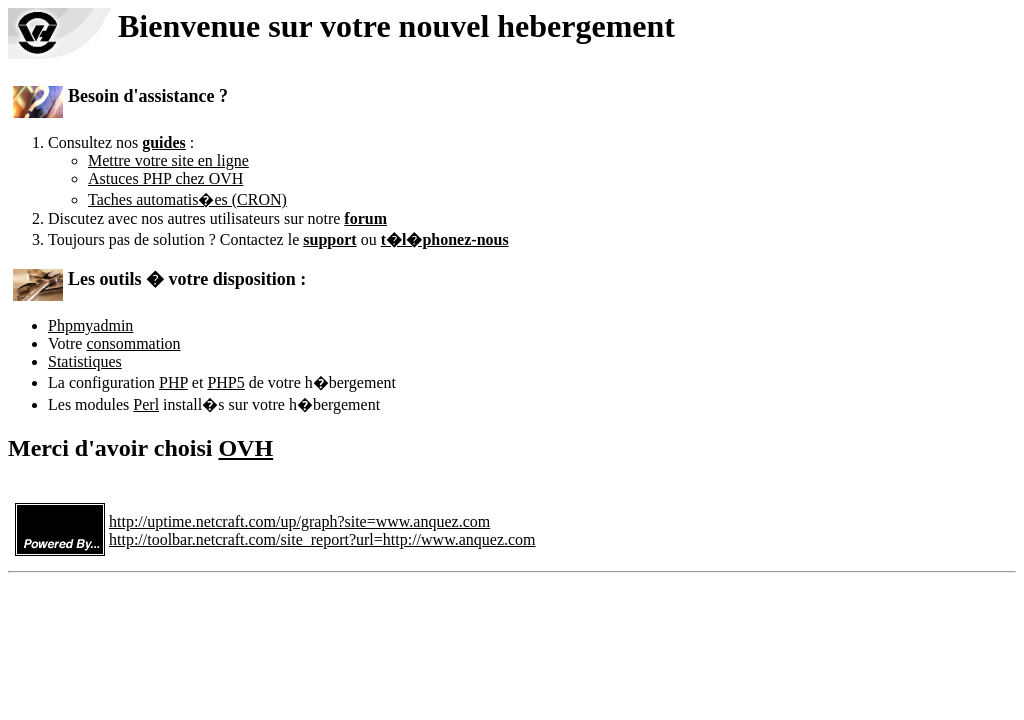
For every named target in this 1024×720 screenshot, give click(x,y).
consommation (133, 343)
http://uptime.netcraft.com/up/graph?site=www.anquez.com (299, 521)
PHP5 (225, 382)
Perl (146, 404)
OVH (245, 448)
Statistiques (85, 361)
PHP (173, 382)
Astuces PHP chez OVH (165, 178)
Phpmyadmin (90, 325)
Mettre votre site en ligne (168, 160)
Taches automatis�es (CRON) (187, 199)
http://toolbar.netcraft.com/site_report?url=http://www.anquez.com (322, 539)
